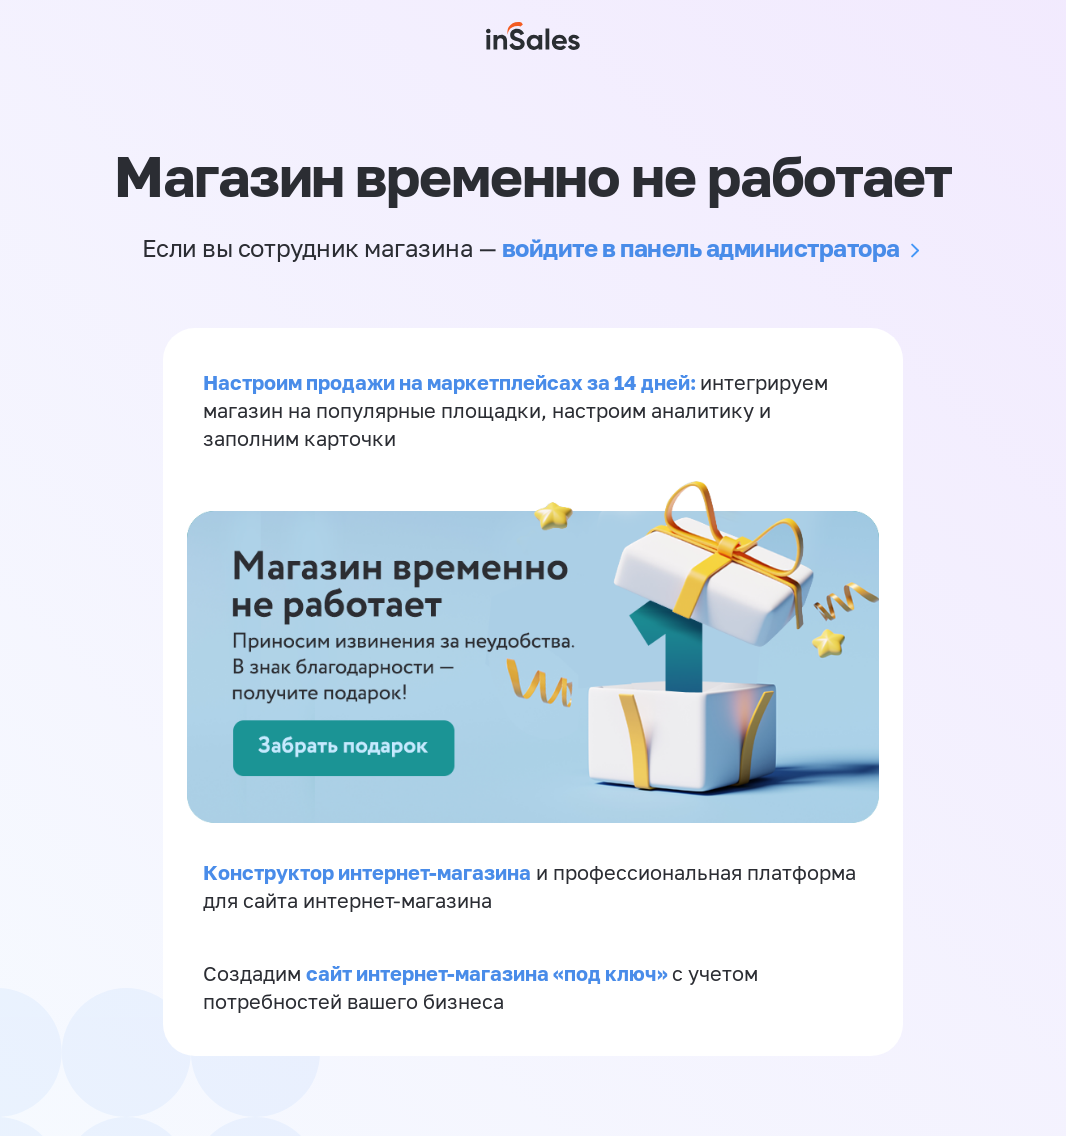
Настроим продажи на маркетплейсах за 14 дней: (451, 382)
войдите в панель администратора (701, 247)
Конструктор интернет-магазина (367, 872)
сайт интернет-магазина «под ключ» (489, 973)
